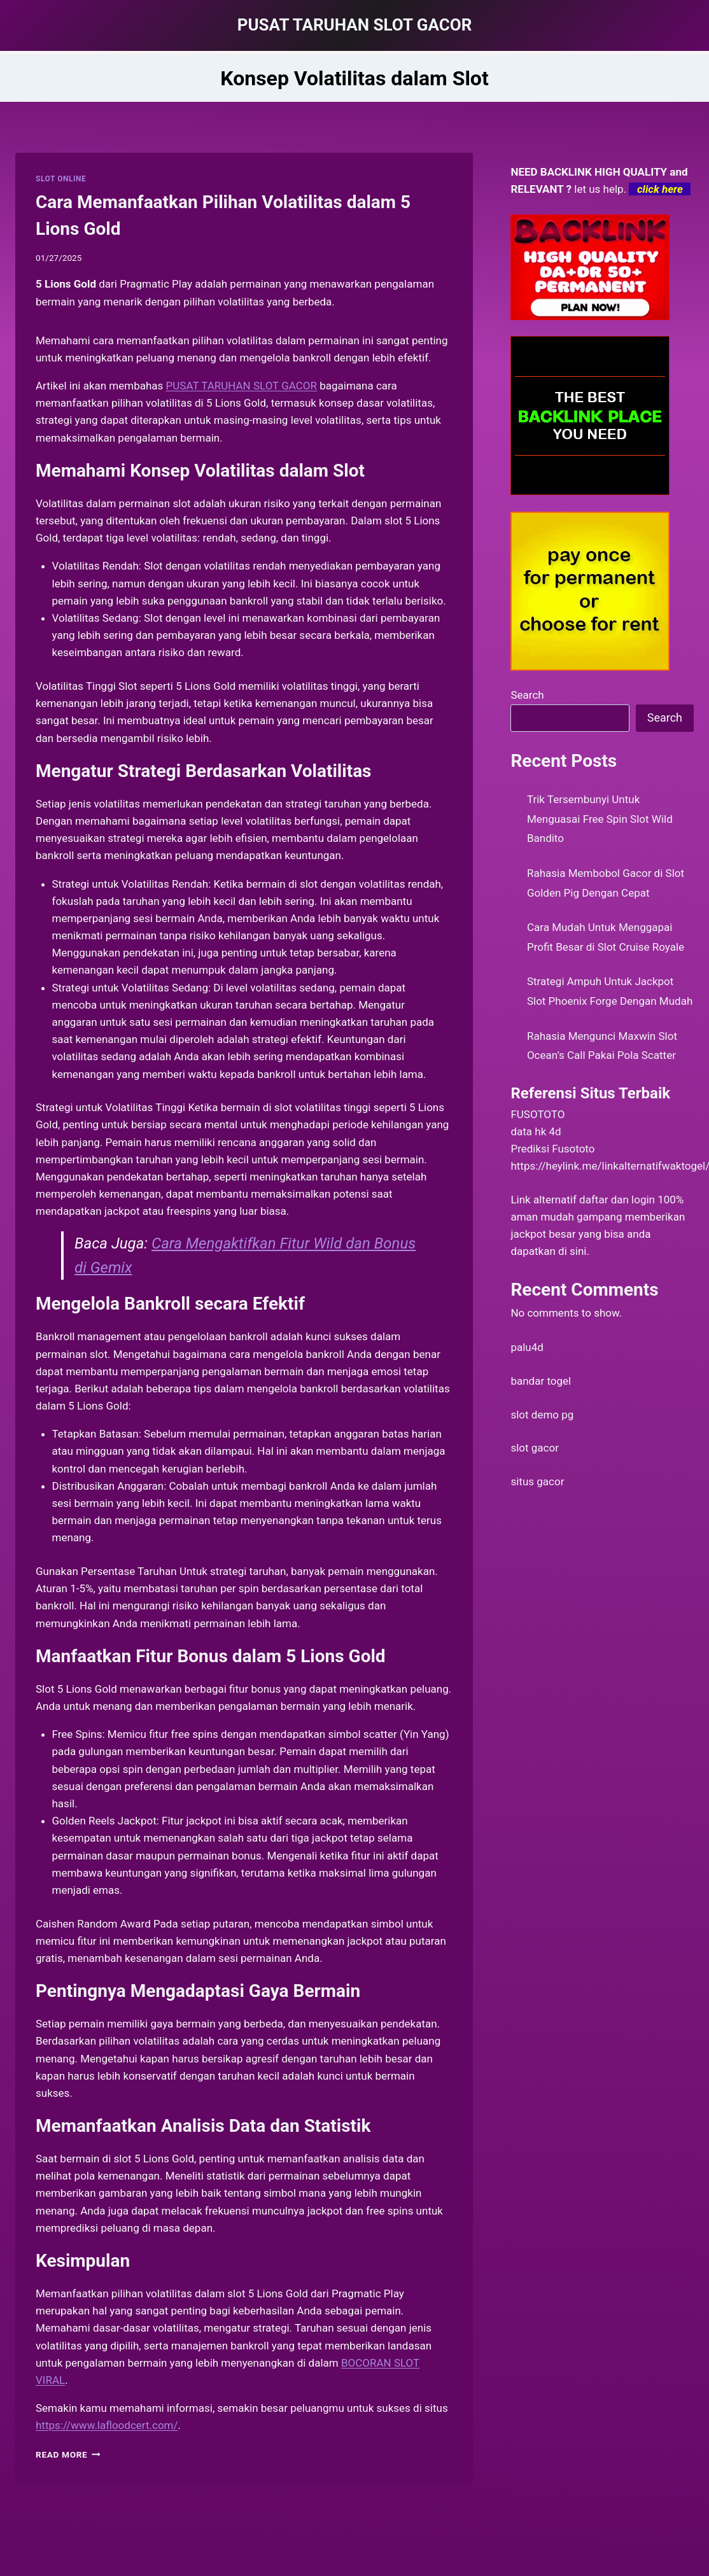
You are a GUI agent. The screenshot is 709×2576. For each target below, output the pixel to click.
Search (527, 695)
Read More (68, 2454)
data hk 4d (535, 1131)
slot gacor (534, 1447)
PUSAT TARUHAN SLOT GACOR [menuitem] (241, 385)
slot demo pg (541, 1414)
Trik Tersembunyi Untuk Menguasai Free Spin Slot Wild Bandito (600, 818)
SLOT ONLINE (61, 178)
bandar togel (540, 1381)
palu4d (526, 1347)
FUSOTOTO (537, 1114)
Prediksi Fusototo (552, 1148)
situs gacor (537, 1481)
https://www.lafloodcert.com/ (107, 2425)
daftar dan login (617, 1199)
